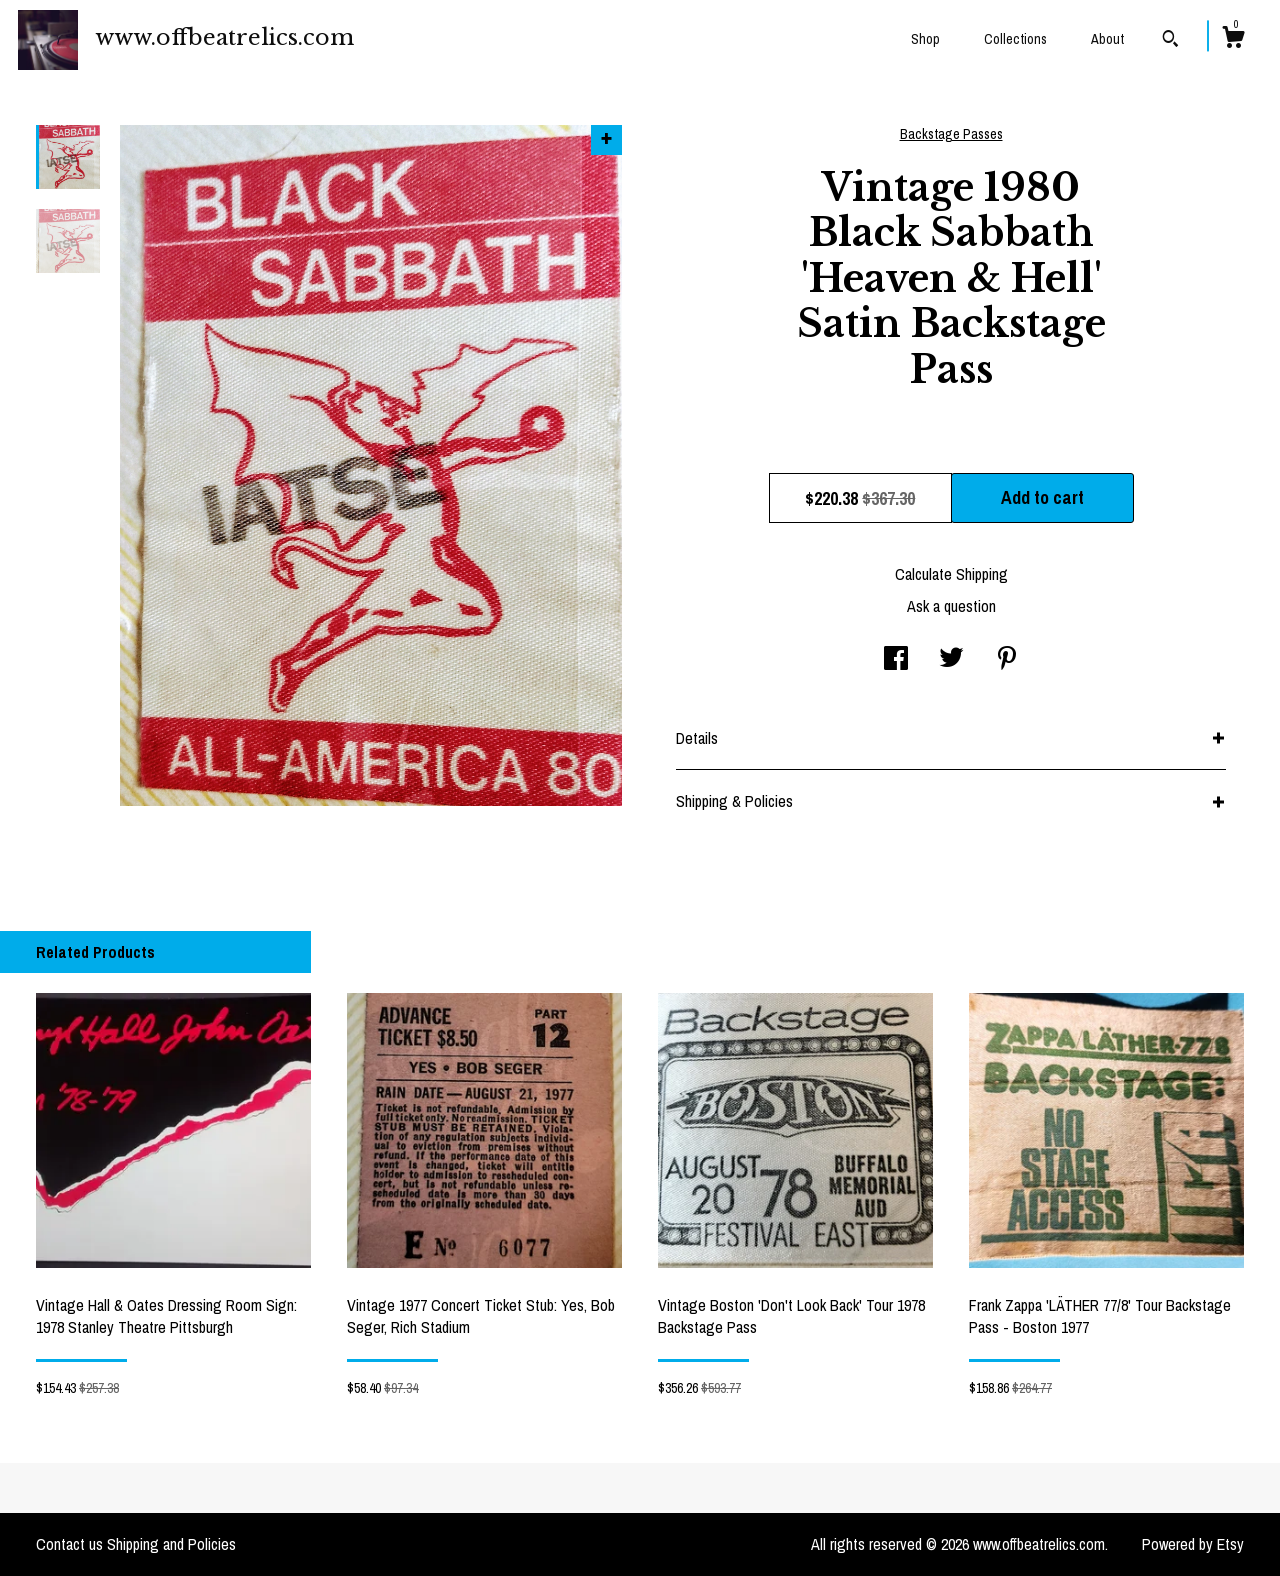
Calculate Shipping (951, 574)
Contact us (69, 1544)
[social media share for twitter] (951, 660)
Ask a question (951, 606)
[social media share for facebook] (896, 660)
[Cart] (1233, 40)
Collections (1015, 39)
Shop (925, 39)
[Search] (1170, 41)
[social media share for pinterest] (1007, 660)
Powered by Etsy (1193, 1544)
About (1107, 39)
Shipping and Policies (171, 1544)
